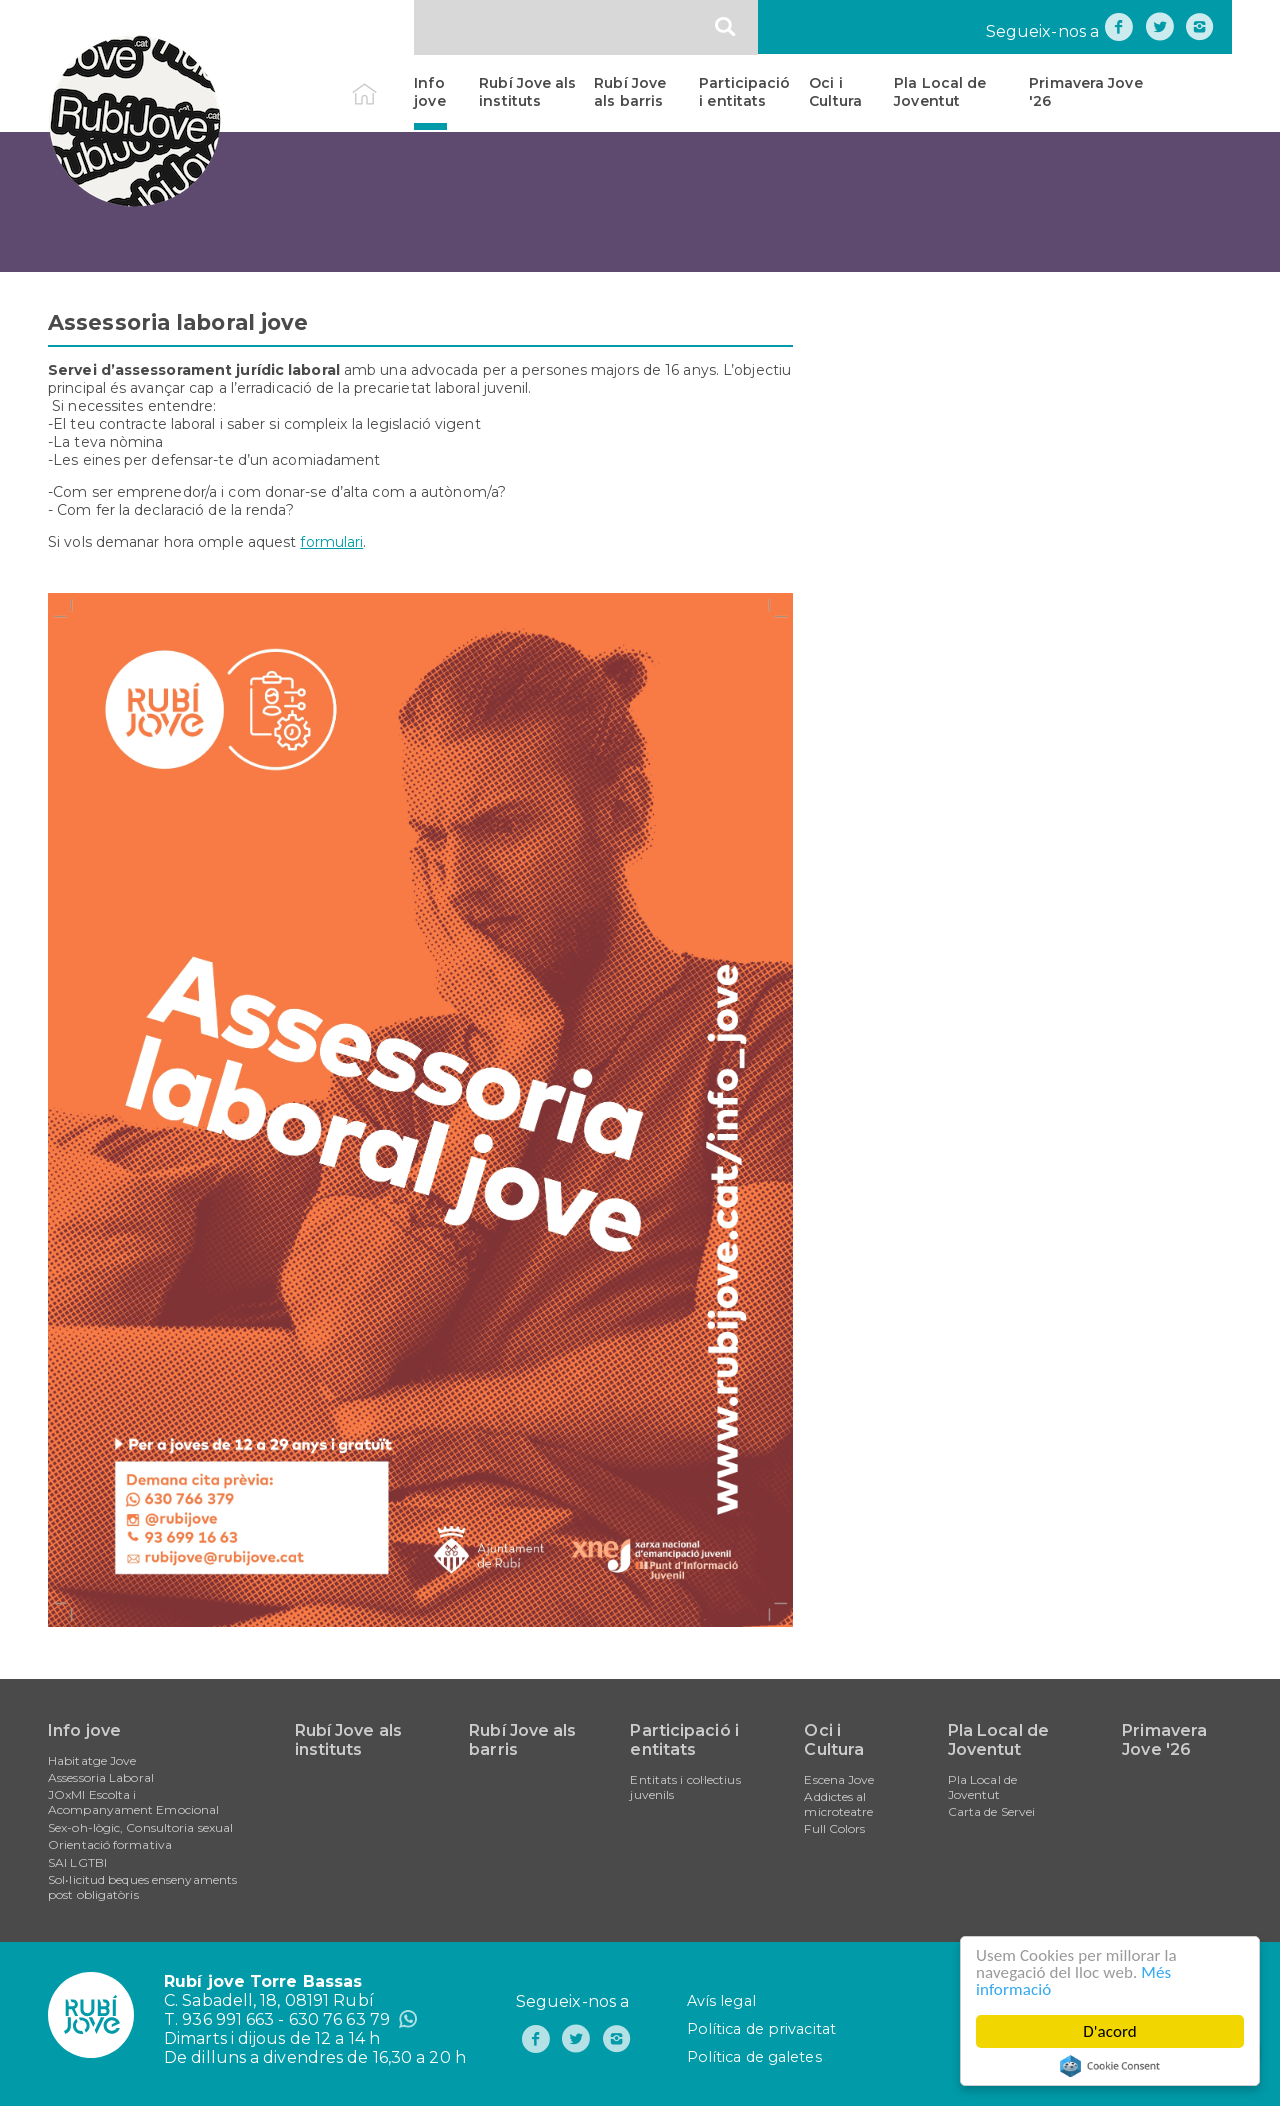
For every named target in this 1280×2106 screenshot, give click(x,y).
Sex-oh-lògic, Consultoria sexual (140, 1827)
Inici (381, 83)
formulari (331, 542)
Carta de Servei (992, 1811)
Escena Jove (839, 1779)
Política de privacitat (761, 2029)
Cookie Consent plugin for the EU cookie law (1110, 2066)
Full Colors (834, 1828)
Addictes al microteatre (838, 1804)
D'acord (1110, 2031)
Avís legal (721, 2001)
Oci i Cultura (835, 92)
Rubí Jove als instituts (527, 92)
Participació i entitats (744, 92)
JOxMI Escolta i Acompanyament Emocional (133, 1802)
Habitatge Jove (92, 1760)
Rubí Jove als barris (630, 92)
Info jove (429, 92)
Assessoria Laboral (101, 1777)
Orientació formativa (110, 1844)
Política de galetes (754, 2057)
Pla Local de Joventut (940, 92)
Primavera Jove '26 (1085, 92)
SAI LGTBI (77, 1862)
